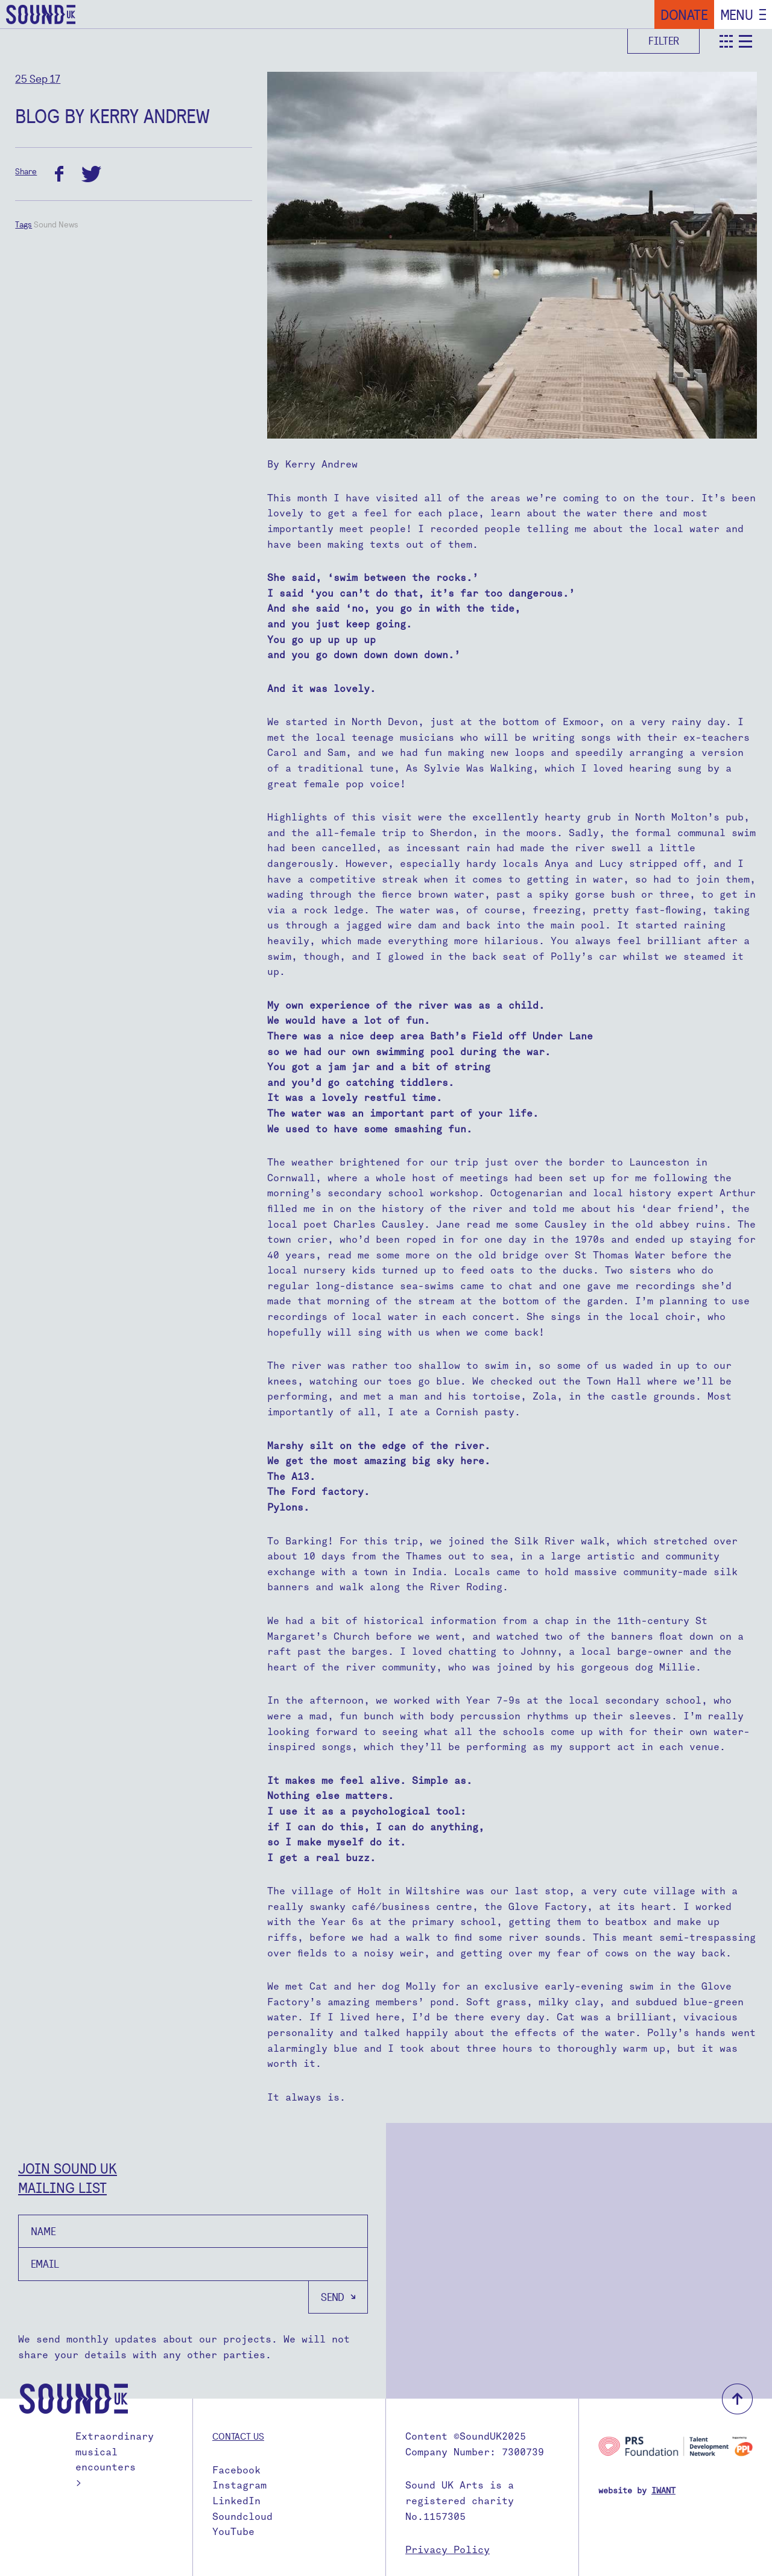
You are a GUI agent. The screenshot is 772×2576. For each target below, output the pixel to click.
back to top (737, 2399)
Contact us (238, 2436)
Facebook (236, 2470)
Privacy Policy (447, 2549)
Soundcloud (242, 2516)
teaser (726, 41)
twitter (91, 174)
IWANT (663, 2491)
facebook (59, 174)
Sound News (56, 224)
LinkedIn (236, 2501)
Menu (736, 14)
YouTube (233, 2531)
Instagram (239, 2485)
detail (745, 41)
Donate (684, 14)
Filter (663, 41)
